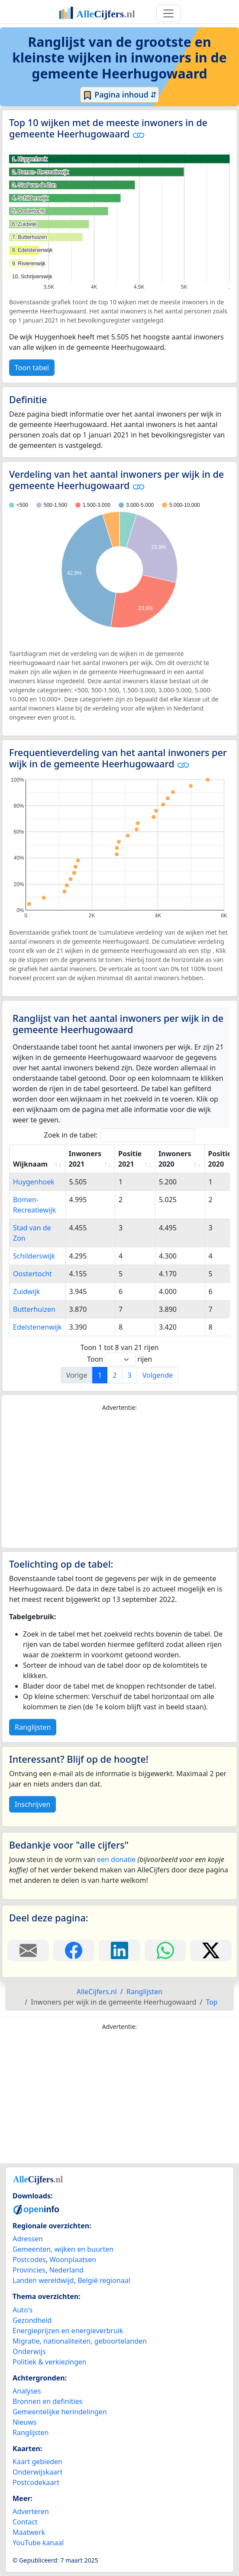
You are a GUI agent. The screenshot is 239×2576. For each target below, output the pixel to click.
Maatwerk (29, 2532)
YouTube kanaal (38, 2542)
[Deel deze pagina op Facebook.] (74, 1950)
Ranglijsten (33, 1727)
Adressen (28, 2238)
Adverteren (31, 2511)
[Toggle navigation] (168, 13)
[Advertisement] (119, 1480)
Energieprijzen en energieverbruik (68, 2330)
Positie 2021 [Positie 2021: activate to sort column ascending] (130, 1159)
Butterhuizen (34, 1309)
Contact (25, 2522)
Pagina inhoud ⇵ (119, 95)
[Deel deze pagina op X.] (211, 1950)
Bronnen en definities (47, 2401)
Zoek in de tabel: (119, 1135)
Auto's (22, 2310)
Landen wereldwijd (43, 2280)
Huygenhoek (34, 1182)
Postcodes (29, 2259)
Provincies (29, 2270)
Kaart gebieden (37, 2461)
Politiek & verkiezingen (50, 2362)
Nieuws (24, 2422)
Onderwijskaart (37, 2472)
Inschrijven (32, 1804)
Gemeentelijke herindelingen (60, 2411)
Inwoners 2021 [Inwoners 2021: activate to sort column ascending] (85, 1159)
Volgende (157, 1375)
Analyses (27, 2391)
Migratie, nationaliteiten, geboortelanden (80, 2341)
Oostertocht (32, 1273)
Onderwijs (29, 2351)
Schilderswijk (34, 1256)
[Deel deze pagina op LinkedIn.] (119, 1950)
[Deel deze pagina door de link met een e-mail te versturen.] (28, 1950)
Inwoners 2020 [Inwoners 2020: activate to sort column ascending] (174, 1159)
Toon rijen (119, 1359)
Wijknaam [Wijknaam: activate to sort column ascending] (30, 1164)
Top (211, 2002)
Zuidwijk (26, 1291)
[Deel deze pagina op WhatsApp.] (165, 1950)
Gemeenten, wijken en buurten (63, 2249)
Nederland (66, 2270)
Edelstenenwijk (37, 1327)
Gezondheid (32, 2320)
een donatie (116, 1859)
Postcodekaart (36, 2482)
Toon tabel (32, 367)
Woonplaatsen (72, 2259)
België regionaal (104, 2280)
